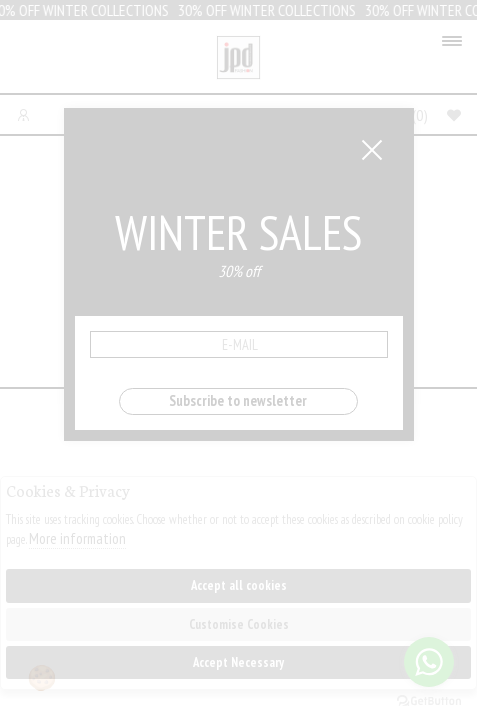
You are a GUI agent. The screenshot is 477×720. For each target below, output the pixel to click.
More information (77, 538)
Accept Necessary (238, 662)
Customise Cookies (239, 624)
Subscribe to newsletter (238, 400)
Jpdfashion (238, 61)
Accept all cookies (239, 585)
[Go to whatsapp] (429, 662)
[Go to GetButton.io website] (429, 700)
